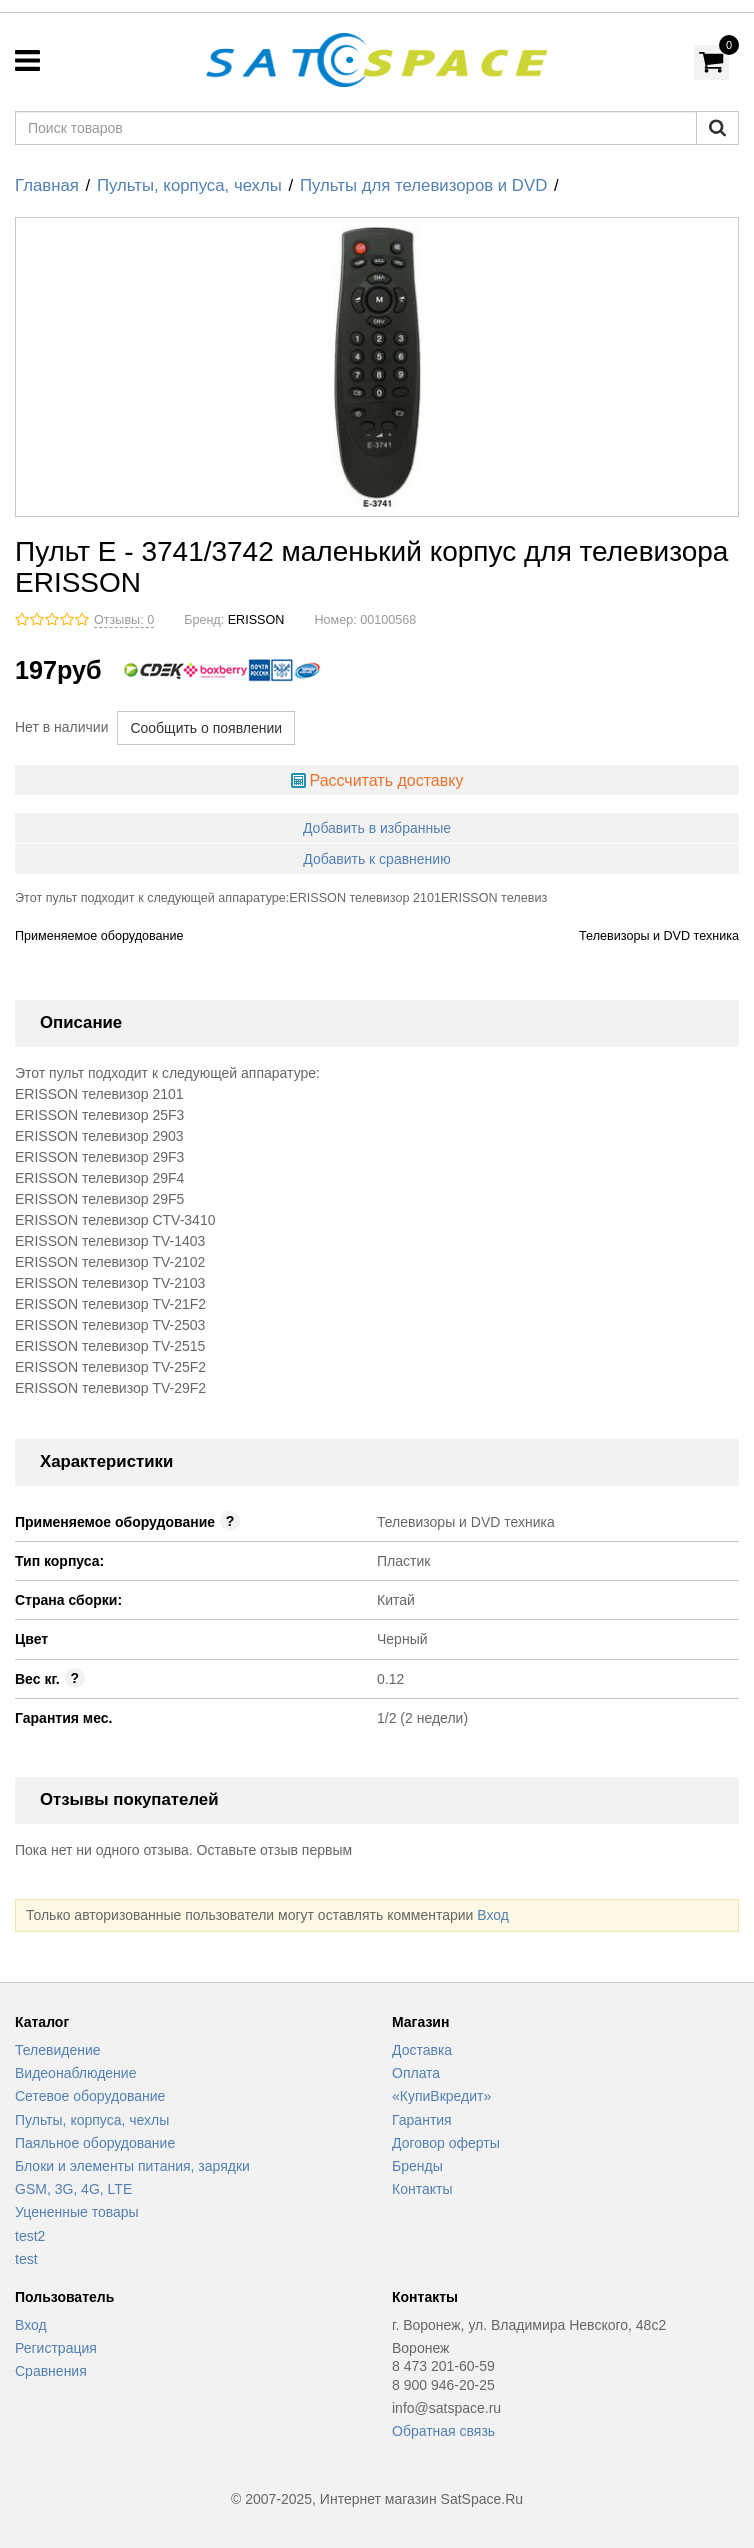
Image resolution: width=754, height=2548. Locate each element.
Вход (493, 1915)
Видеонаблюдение (75, 2073)
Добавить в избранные (377, 828)
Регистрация (56, 2348)
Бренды (417, 2166)
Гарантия (422, 2120)
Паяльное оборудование (95, 2143)
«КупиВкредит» (441, 2096)
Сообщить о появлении (206, 728)
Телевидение (58, 2050)
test (26, 2259)
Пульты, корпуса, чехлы (189, 185)
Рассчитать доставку (386, 780)
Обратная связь (443, 2431)
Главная (47, 185)
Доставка (422, 2050)
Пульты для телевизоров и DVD (423, 185)
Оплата (416, 2073)
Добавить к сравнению (376, 859)
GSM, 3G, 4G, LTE (73, 2189)
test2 (30, 2236)
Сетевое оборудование (90, 2096)
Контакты (422, 2189)
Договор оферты (446, 2143)
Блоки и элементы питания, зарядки (132, 2166)
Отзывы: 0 (124, 620)
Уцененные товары (77, 2212)
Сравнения (51, 2371)
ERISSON (256, 620)
